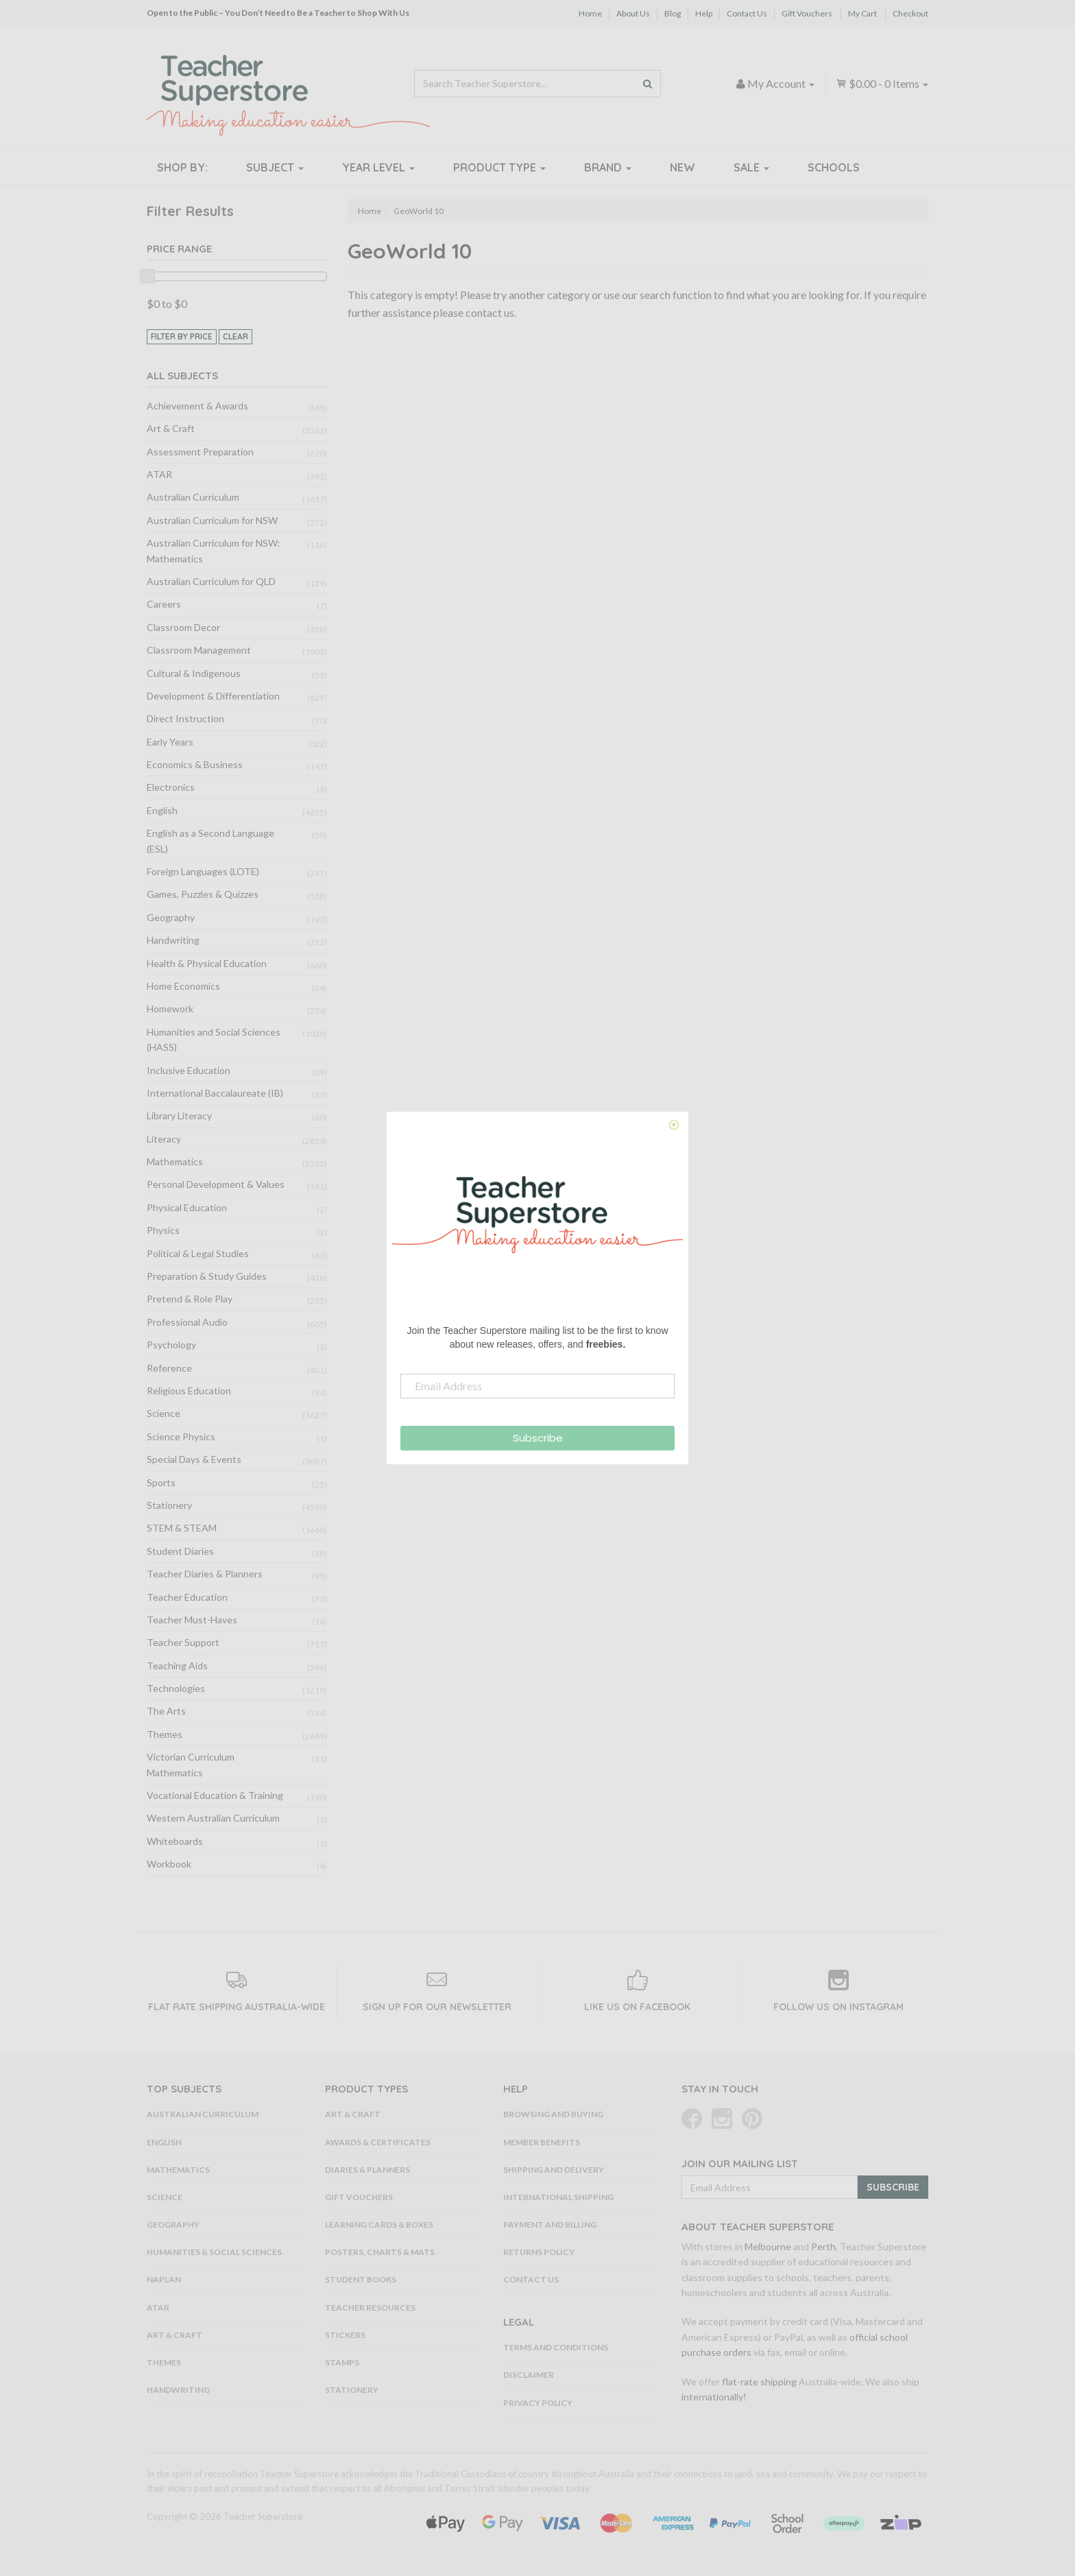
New (682, 167)
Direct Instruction (185, 718)
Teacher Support (183, 1642)
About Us (633, 13)
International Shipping (558, 2197)
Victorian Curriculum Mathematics (190, 1764)
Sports (161, 1482)
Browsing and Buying (553, 2114)
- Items (882, 83)
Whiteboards (175, 1841)
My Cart (862, 13)
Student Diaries (180, 1551)
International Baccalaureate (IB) (215, 1093)
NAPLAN (164, 2279)
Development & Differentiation (213, 696)
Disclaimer (528, 2375)
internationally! (714, 2396)
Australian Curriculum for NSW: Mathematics (213, 550)
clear (235, 336)
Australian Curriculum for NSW (212, 520)
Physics (163, 1230)
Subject (275, 167)
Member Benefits (541, 2142)
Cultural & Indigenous (194, 673)
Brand (607, 167)
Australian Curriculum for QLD (211, 581)
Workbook (169, 1864)
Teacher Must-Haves (192, 1619)
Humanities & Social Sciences (214, 2252)
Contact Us (747, 13)
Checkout (910, 13)
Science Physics (181, 1436)
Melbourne (768, 2246)
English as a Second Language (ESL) (210, 840)
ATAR (159, 474)
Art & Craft (171, 428)
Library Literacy (179, 1115)
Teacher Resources (370, 2307)
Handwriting (173, 940)
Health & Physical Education (207, 963)
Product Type (499, 167)
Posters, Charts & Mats (380, 2252)
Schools (834, 167)
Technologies (176, 1688)
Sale (751, 167)
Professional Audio (187, 1322)
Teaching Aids (177, 1665)
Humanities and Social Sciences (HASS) (213, 1039)
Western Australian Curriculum (213, 1818)
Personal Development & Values (216, 1184)
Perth (823, 2246)
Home (590, 13)
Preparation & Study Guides (207, 1276)
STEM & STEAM (182, 1528)
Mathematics (175, 1161)
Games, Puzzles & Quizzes (202, 894)
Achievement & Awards (197, 406)
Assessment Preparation (200, 451)
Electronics (171, 787)
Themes (164, 1734)
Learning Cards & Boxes (379, 2224)
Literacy (164, 1139)
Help (703, 13)
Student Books (360, 2279)
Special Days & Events (194, 1459)
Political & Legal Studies (198, 1253)
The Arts (166, 1711)
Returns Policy (539, 2252)
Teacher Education (187, 1597)
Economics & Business (195, 764)
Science (163, 1413)
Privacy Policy (537, 2403)
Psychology (171, 1344)
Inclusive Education (188, 1070)
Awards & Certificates (378, 2142)
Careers (164, 604)
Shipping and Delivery (553, 2169)
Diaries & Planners (367, 2169)
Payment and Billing (549, 2224)
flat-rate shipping (759, 2381)
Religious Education (189, 1390)
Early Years (170, 742)
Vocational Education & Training (215, 1795)
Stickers (345, 2335)
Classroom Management (199, 650)
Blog (672, 13)
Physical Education (187, 1207)
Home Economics (183, 986)
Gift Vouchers (807, 13)
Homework (170, 1008)
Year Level (378, 167)
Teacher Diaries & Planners (205, 1573)
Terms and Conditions (555, 2347)
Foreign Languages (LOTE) (203, 871)
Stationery (169, 1505)
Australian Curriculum (193, 497)
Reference (169, 1368)
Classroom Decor (183, 627)
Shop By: (182, 167)
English (162, 810)
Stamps (342, 2362)
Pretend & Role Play (189, 1298)
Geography (171, 917)
